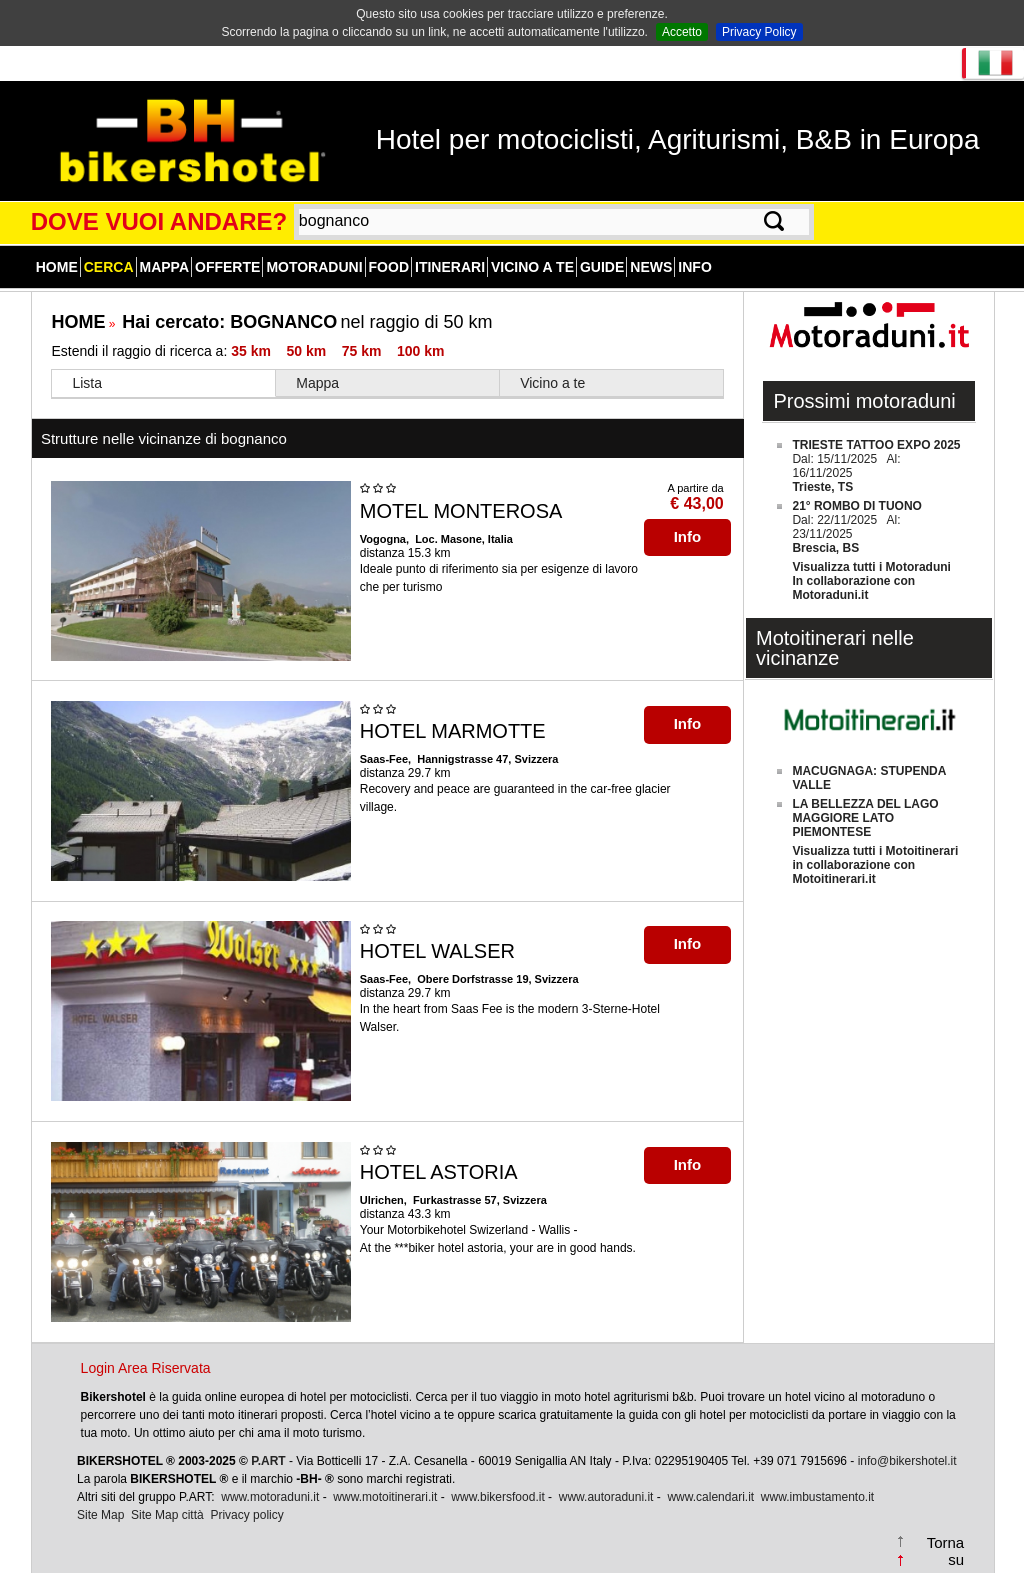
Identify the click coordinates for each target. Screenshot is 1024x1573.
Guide (602, 267)
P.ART (268, 1461)
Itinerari (450, 267)
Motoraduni (314, 267)
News (651, 267)
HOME (78, 322)
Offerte (227, 267)
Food (389, 267)
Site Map (100, 1515)
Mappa (165, 267)
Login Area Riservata (146, 1368)
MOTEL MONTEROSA (461, 511)
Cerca (109, 267)
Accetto (682, 32)
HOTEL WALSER (437, 951)
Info (694, 267)
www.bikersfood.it (497, 1497)
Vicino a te (532, 267)
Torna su (946, 1551)
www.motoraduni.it (270, 1497)
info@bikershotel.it (907, 1461)
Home (57, 267)
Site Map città (167, 1515)
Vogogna (383, 539)
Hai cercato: (229, 322)
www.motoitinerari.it (385, 1497)
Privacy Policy (759, 32)
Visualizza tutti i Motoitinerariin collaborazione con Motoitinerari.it (875, 865)
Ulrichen (382, 1200)
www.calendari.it (710, 1497)
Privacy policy (246, 1515)
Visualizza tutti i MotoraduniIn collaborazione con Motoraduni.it (871, 581)
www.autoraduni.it (606, 1497)
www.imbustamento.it (817, 1497)
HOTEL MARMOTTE (453, 731)
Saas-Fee (384, 759)
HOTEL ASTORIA (439, 1172)
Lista (87, 383)
